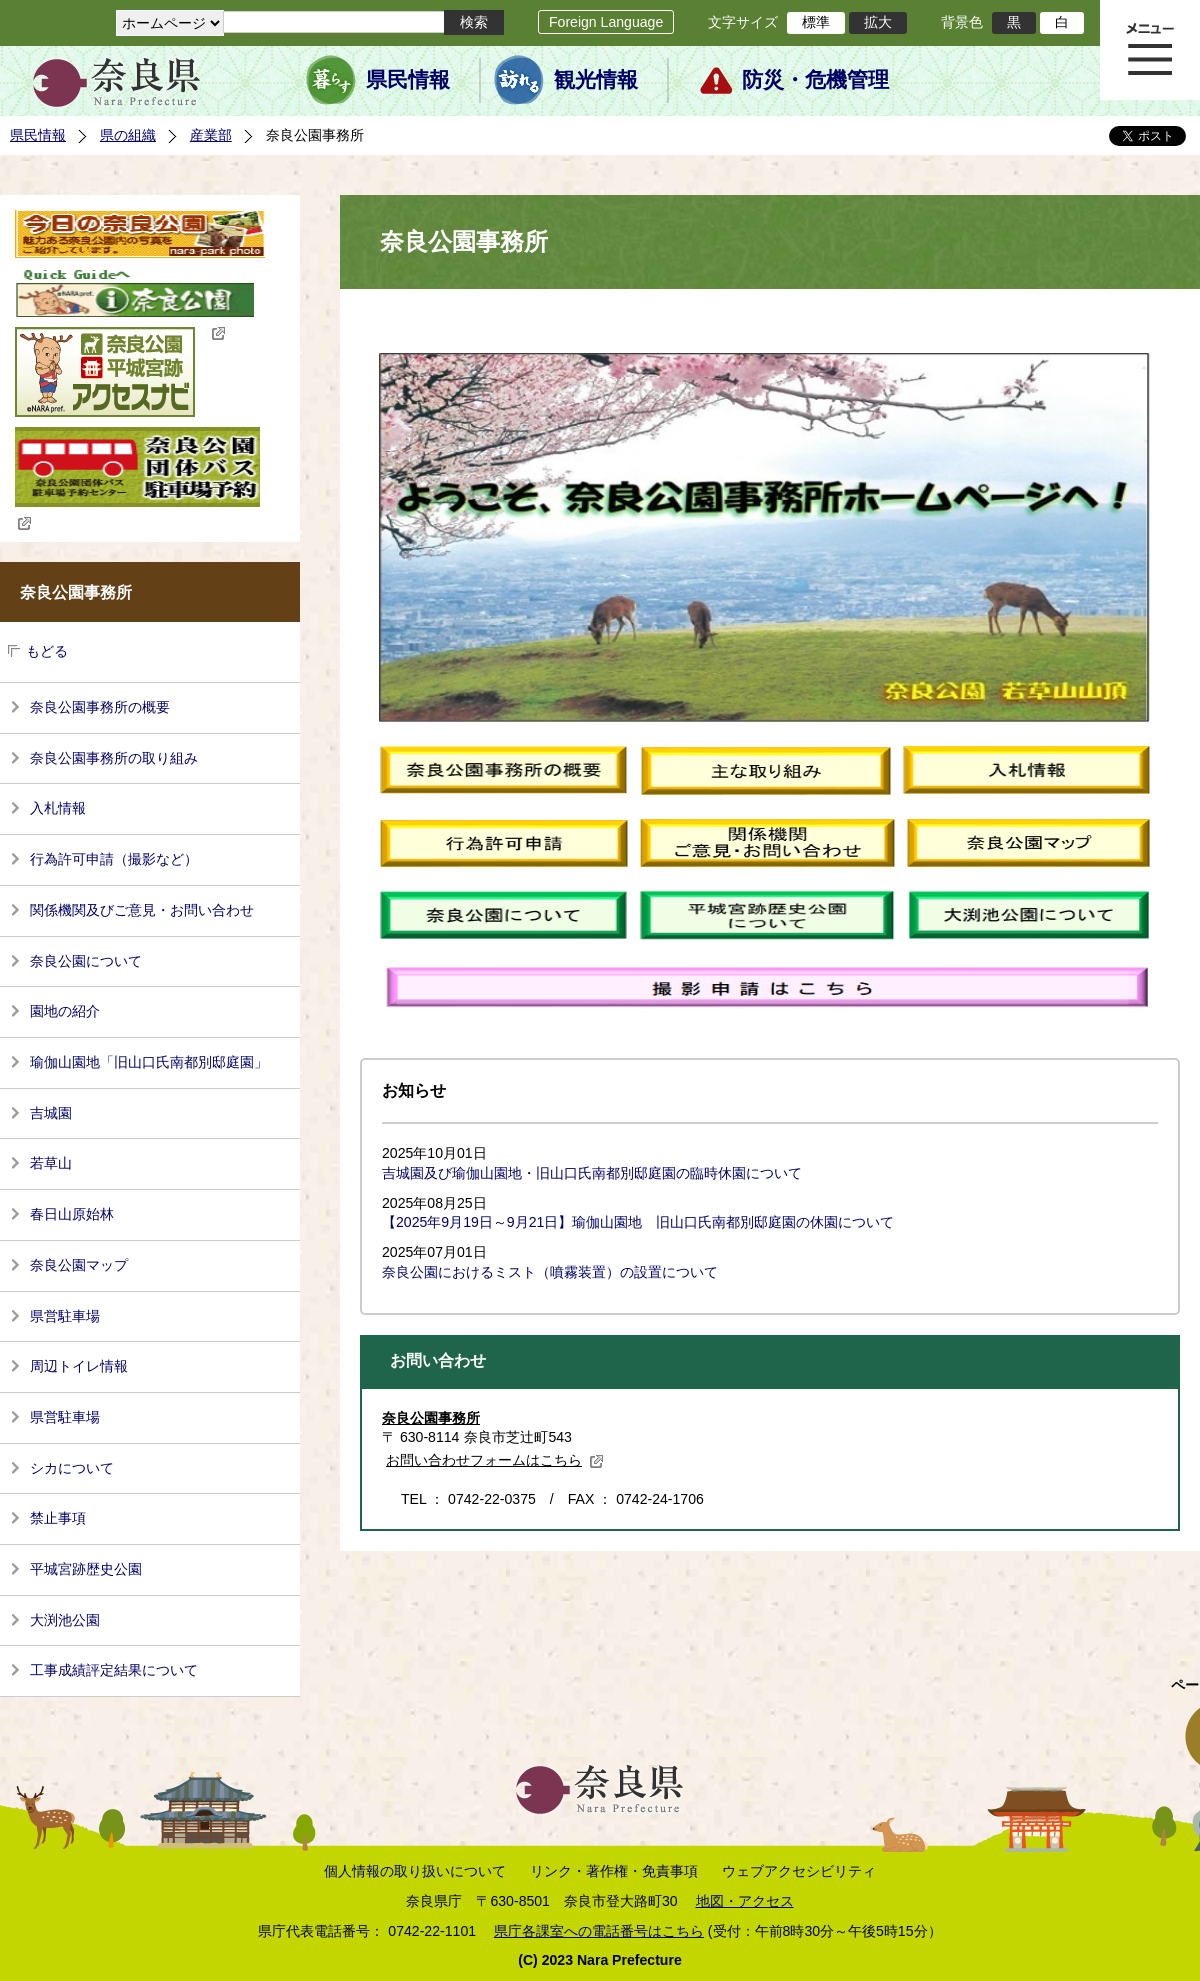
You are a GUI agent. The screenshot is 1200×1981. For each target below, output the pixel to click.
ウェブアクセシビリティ (799, 1871)
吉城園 (51, 1113)
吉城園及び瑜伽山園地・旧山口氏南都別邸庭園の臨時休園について (592, 1173)
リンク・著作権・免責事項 (614, 1871)
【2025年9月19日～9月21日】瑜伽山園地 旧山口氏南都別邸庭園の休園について (638, 1222)
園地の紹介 (65, 1011)
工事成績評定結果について (114, 1670)
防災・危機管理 (815, 80)
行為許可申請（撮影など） (114, 859)
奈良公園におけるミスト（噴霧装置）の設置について (550, 1272)
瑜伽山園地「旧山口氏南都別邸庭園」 (149, 1062)
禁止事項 (58, 1518)
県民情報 (408, 80)
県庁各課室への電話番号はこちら (599, 1931)
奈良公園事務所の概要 (100, 707)
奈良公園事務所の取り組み (114, 758)
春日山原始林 (72, 1214)
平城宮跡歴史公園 (86, 1569)
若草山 (51, 1163)
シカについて (72, 1468)
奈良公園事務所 (431, 1418)
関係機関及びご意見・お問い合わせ (142, 910)
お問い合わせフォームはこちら (495, 1460)
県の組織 (128, 135)
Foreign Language (606, 22)
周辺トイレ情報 (79, 1366)
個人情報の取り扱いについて (415, 1871)
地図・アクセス (745, 1901)
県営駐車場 (65, 1316)
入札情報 (58, 808)
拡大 (878, 22)
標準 (816, 22)
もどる (47, 651)
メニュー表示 (1150, 50)
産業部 (211, 135)
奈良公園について (86, 961)
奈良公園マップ (79, 1265)
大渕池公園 (65, 1620)
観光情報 (596, 80)
